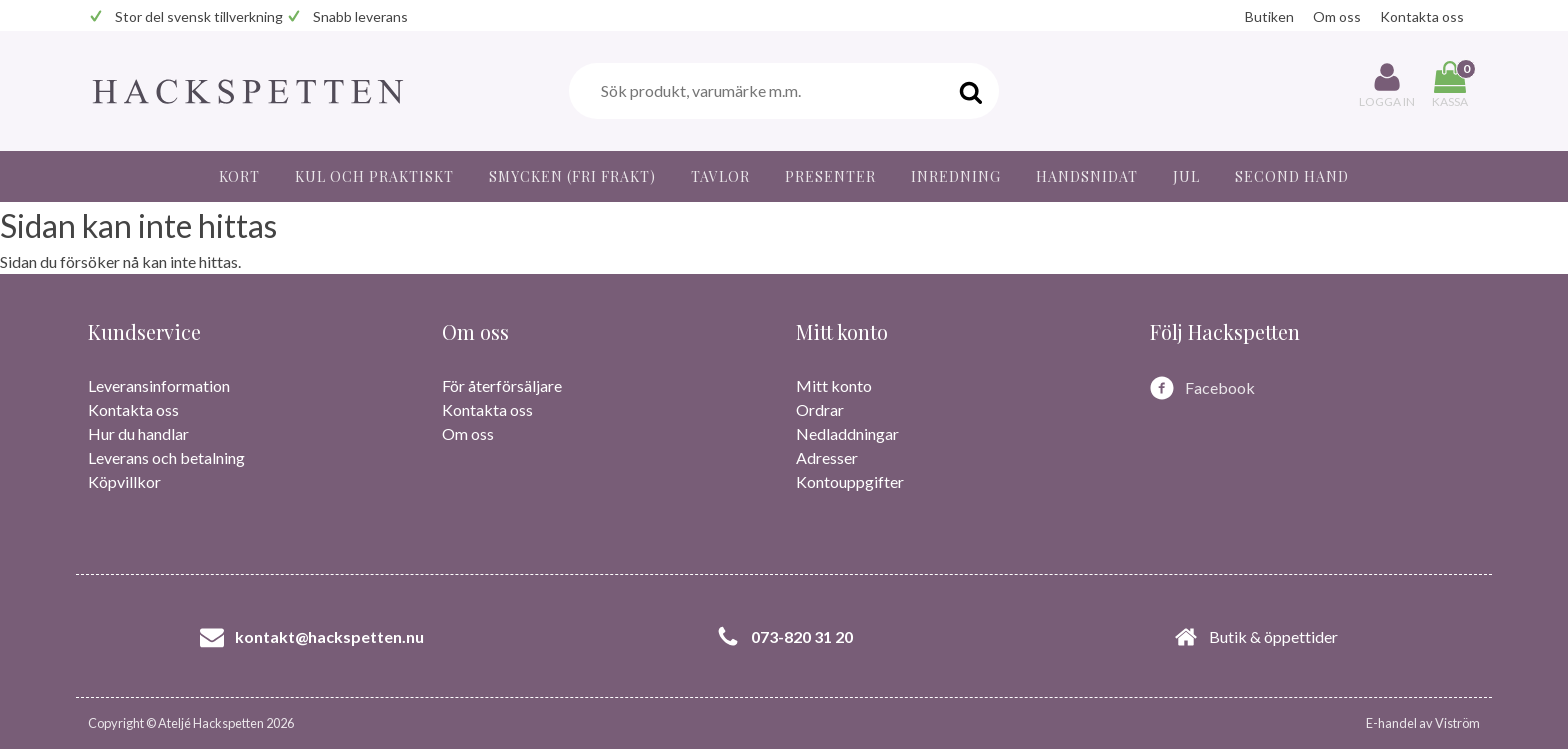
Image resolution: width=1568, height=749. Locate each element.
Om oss (1337, 16)
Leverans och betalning (166, 457)
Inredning (956, 176)
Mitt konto (834, 385)
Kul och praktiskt (374, 176)
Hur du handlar (138, 433)
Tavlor (720, 176)
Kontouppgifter (850, 481)
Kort (239, 176)
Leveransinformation (159, 385)
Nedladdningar (847, 433)
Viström (1457, 723)
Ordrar (820, 409)
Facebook (1220, 387)
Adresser (827, 457)
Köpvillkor (124, 481)
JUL (1186, 176)
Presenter (830, 176)
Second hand (1292, 176)
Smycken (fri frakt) (572, 176)
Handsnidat (1087, 176)
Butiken (1269, 16)
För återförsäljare (502, 385)
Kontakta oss (1422, 16)
